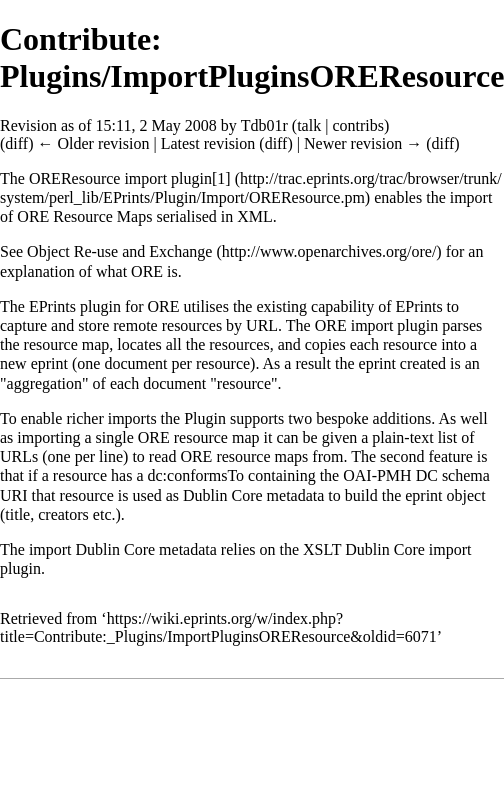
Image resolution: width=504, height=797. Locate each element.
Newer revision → (363, 143)
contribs (358, 125)
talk (309, 125)
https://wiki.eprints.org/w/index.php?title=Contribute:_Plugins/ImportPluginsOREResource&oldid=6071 (218, 627)
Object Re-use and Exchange (119, 251)
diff (16, 143)
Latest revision (208, 143)
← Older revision (93, 143)
